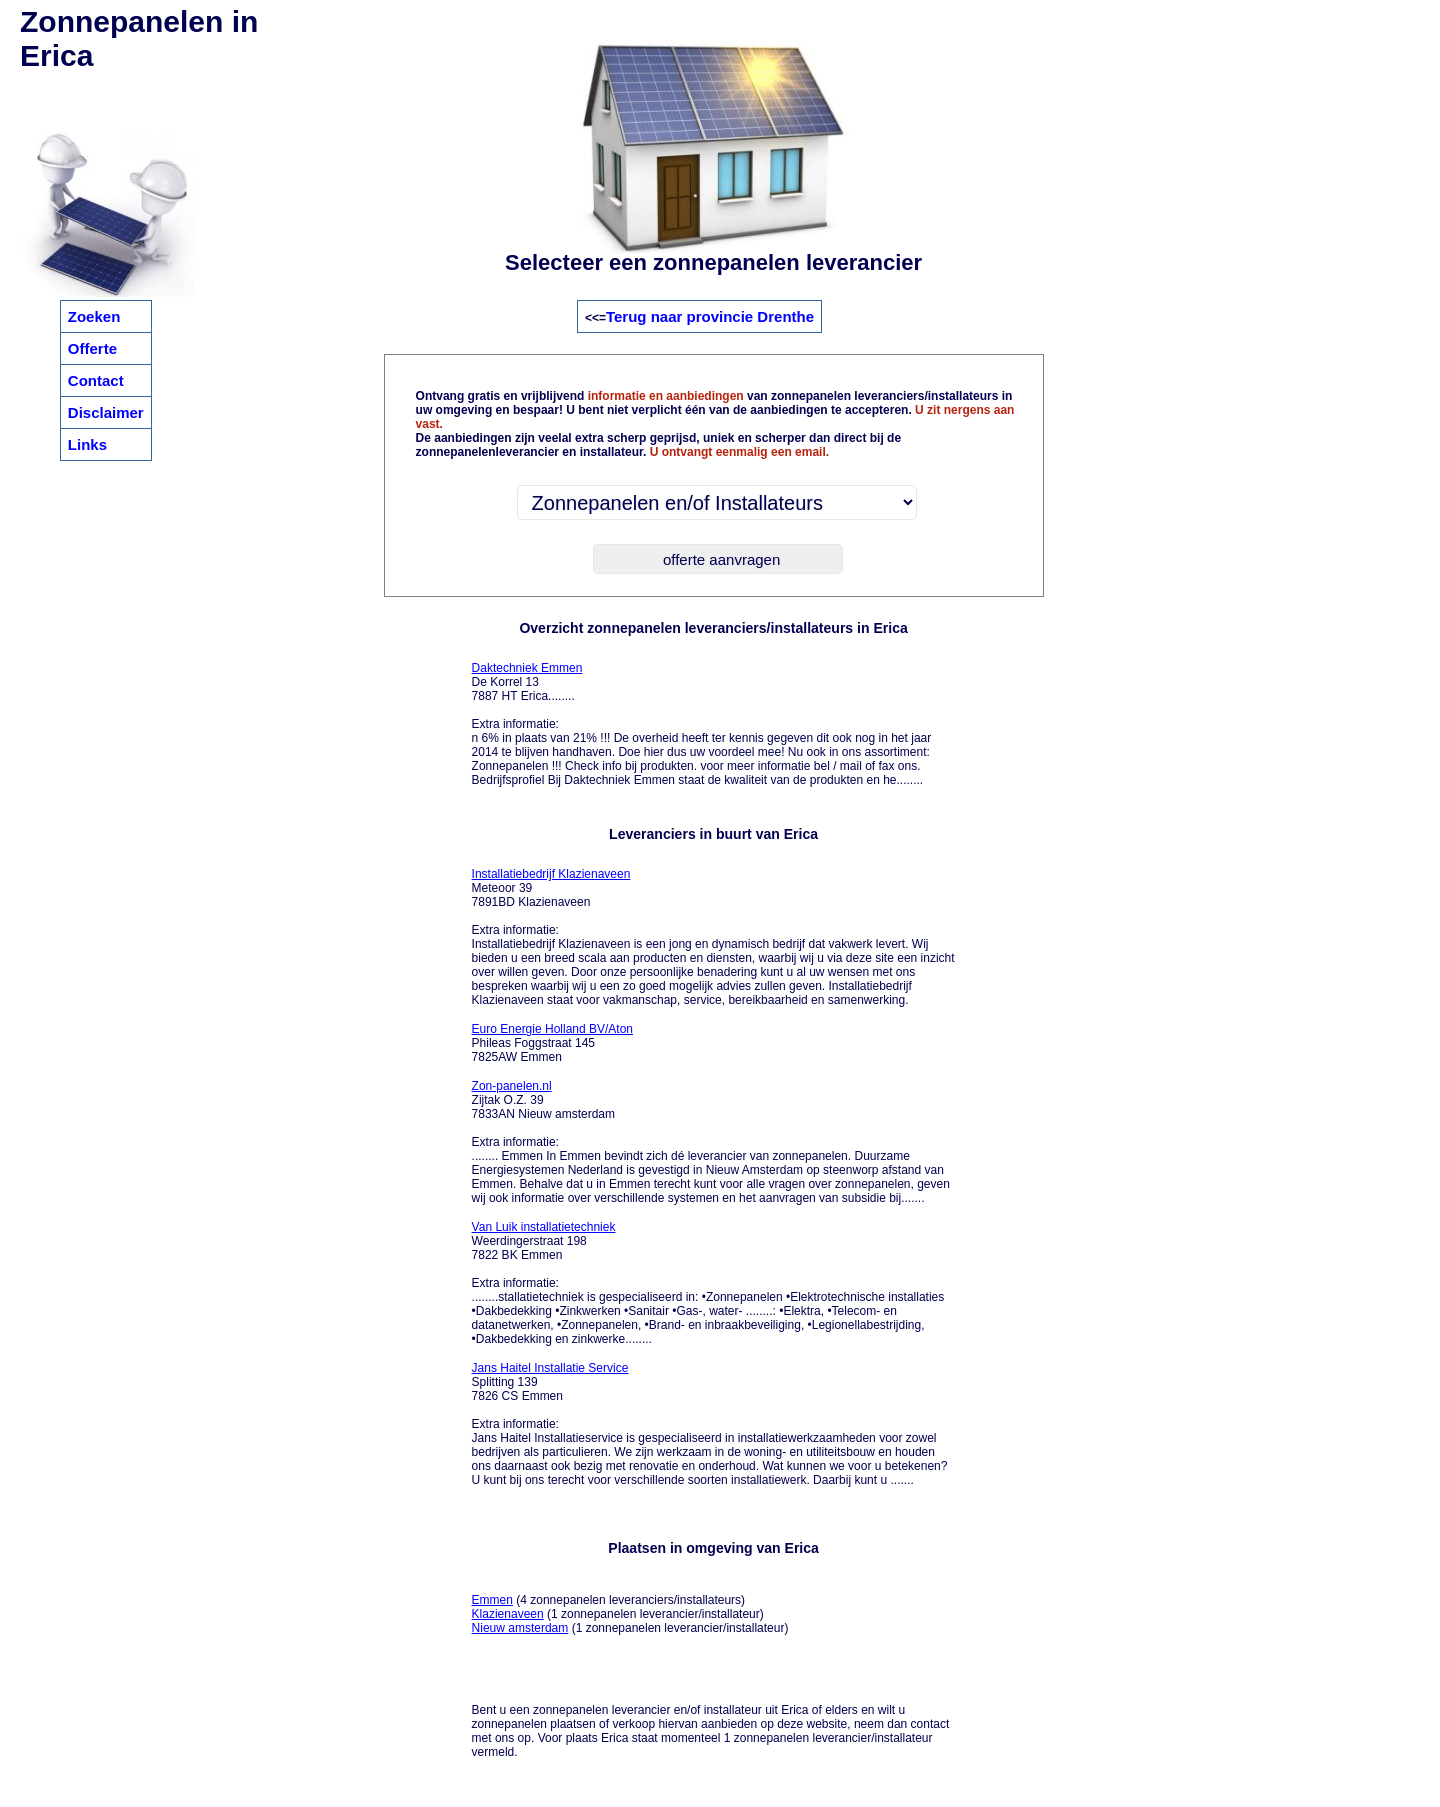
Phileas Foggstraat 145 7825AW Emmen (552, 1043)
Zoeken (94, 316)
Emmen (492, 1600)
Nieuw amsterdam (520, 1628)
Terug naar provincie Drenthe (710, 316)
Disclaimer (106, 412)
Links (87, 444)
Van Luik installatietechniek (544, 1227)
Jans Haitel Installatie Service (550, 1368)
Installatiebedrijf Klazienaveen (551, 874)
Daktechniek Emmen (527, 668)
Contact (96, 380)
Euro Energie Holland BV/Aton (552, 1029)
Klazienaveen (508, 1614)
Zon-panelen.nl (512, 1086)
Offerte (92, 348)
